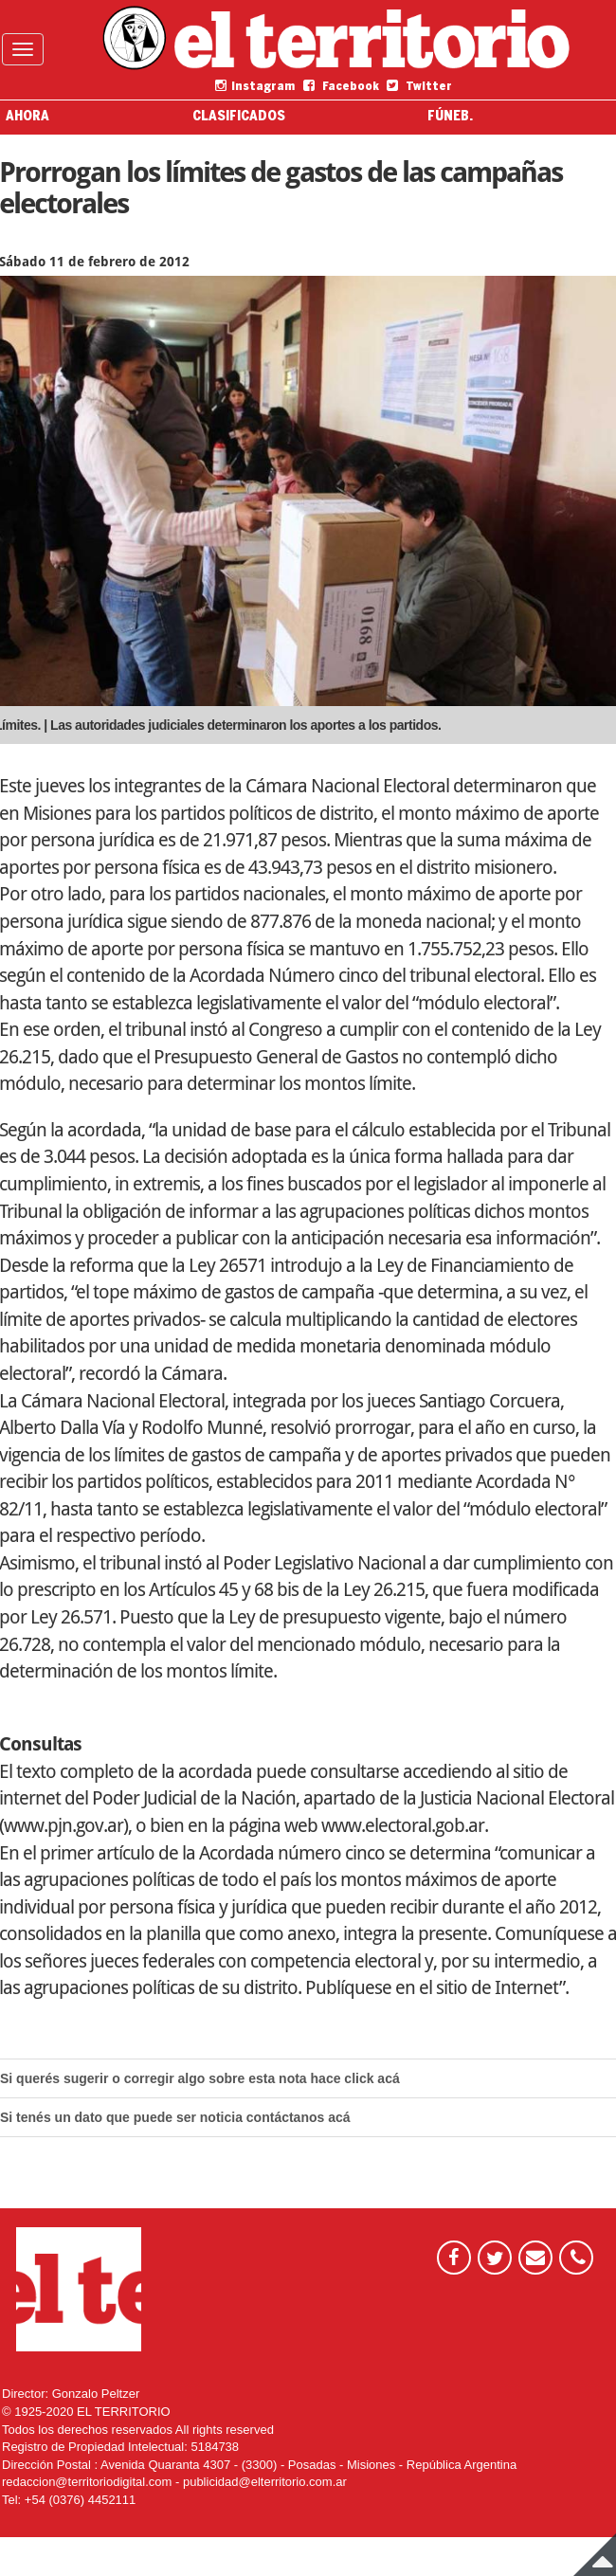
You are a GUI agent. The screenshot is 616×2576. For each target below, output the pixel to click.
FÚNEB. (450, 117)
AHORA (27, 117)
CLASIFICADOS (238, 117)
